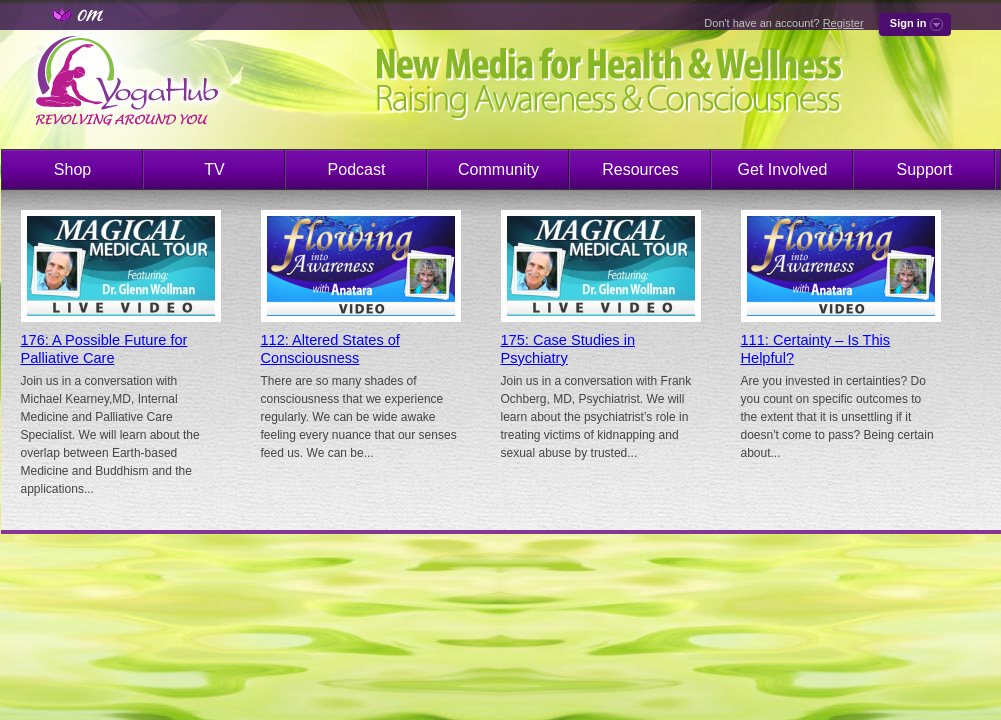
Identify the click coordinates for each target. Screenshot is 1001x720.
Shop (72, 169)
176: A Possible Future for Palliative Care (104, 349)
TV (214, 169)
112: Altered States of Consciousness (330, 349)
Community (498, 169)
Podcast (357, 169)
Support (924, 169)
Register (843, 23)
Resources (640, 169)
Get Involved (783, 169)
